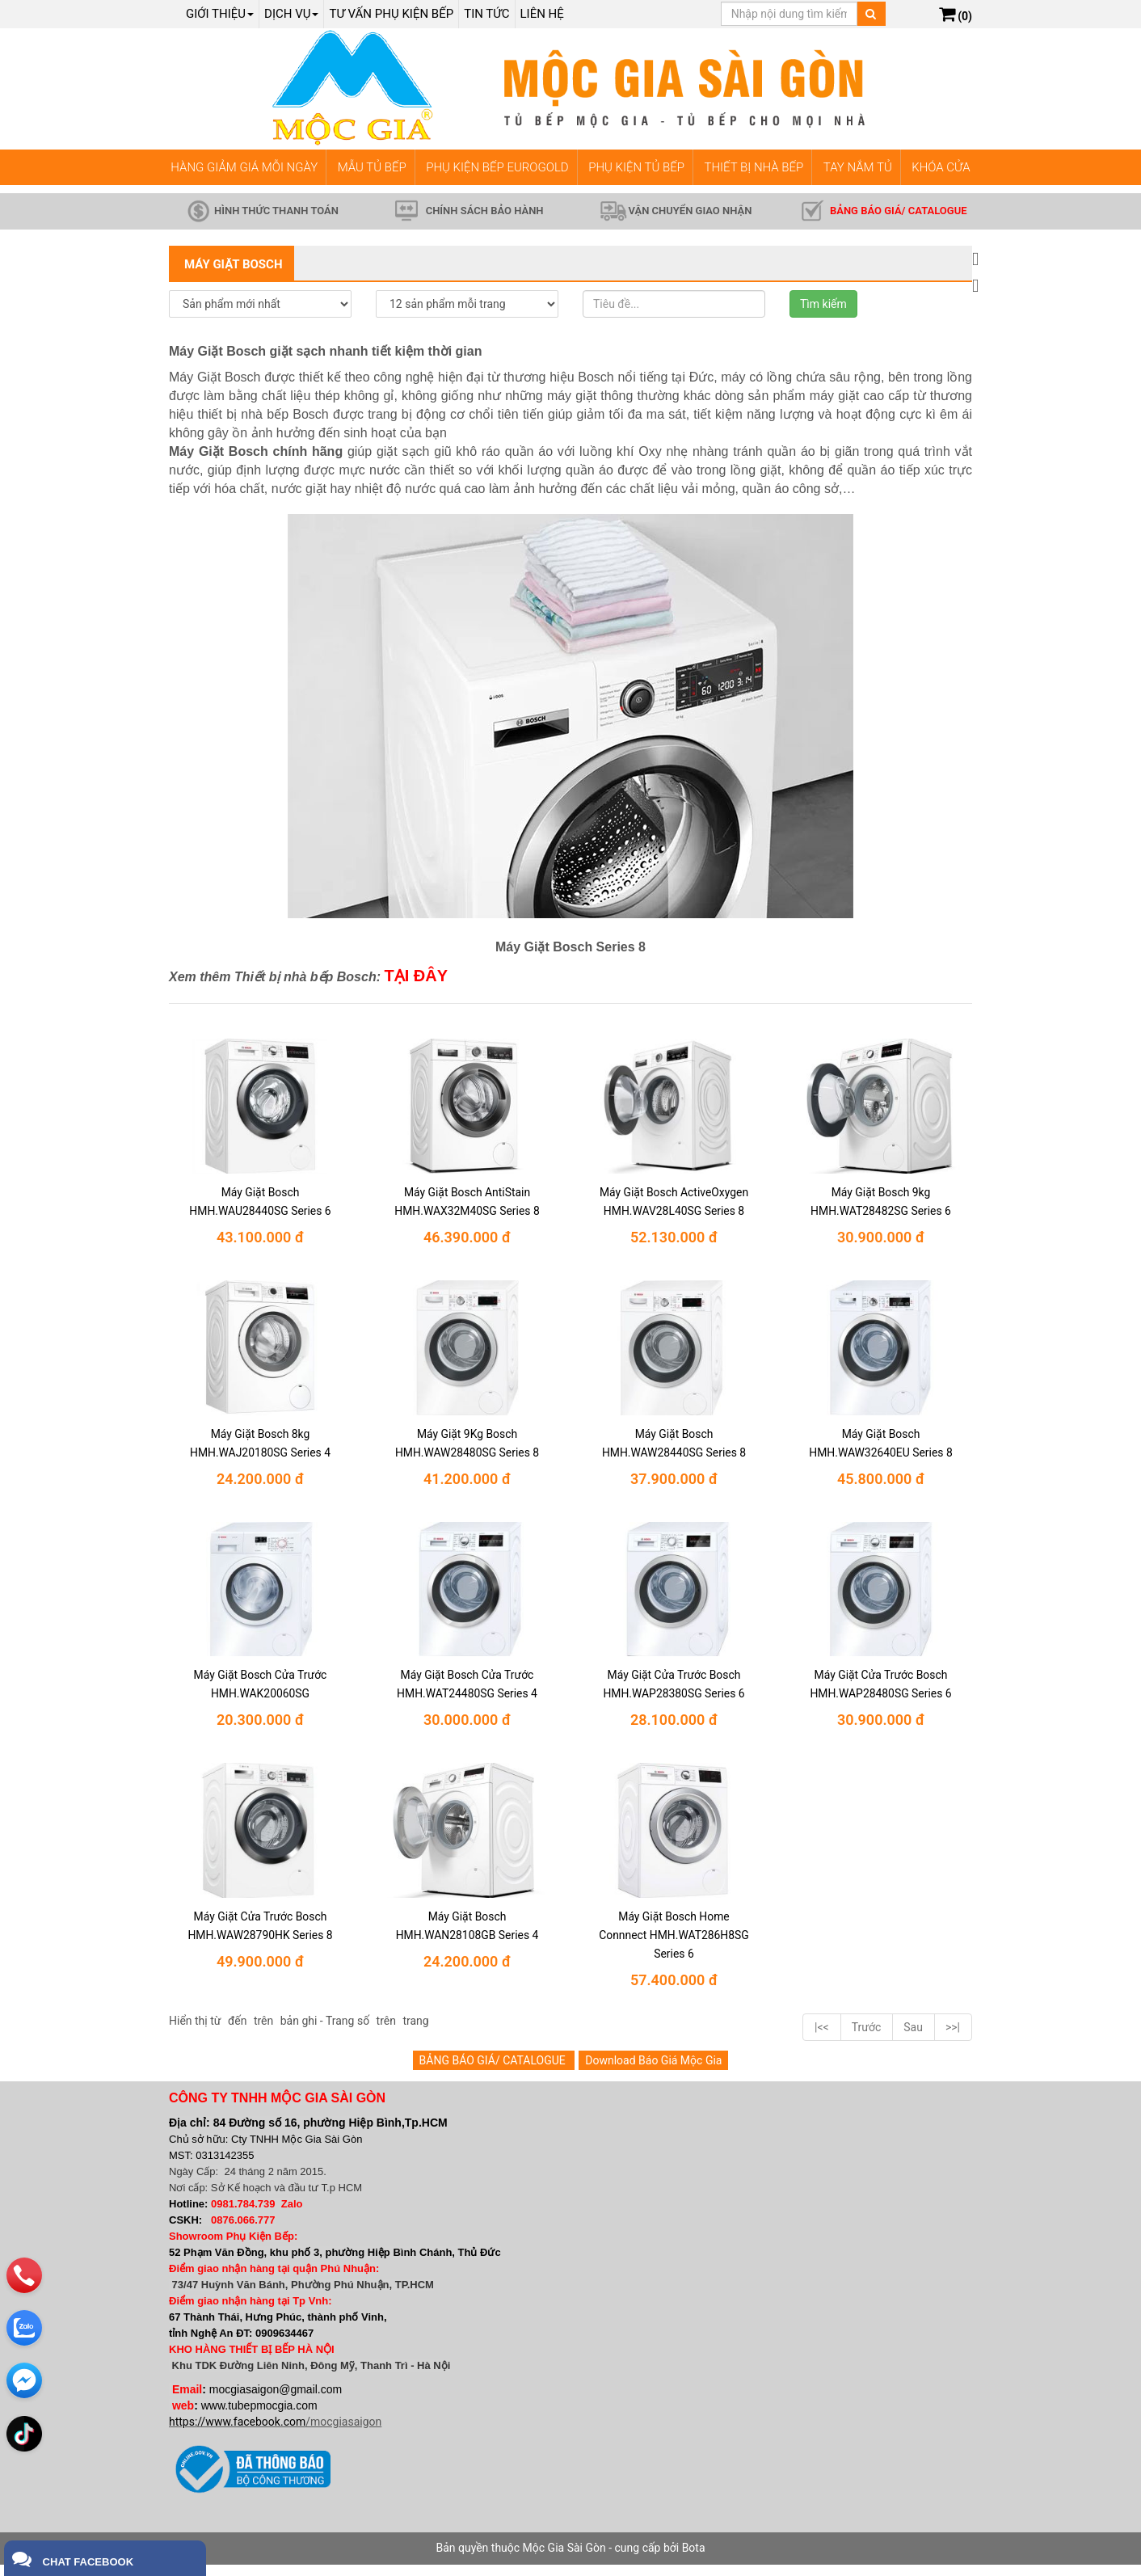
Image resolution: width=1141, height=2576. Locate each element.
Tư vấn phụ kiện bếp (391, 13)
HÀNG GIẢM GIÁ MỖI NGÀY (244, 167)
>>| (952, 2037)
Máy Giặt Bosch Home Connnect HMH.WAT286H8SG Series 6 (673, 1943)
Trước (867, 2037)
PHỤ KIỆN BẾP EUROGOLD (497, 167)
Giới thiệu (220, 13)
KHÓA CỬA (941, 167)
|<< (822, 2037)
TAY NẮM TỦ (857, 167)
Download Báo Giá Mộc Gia (653, 2070)
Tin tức (486, 13)
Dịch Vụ (291, 13)
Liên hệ (542, 13)
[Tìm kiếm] (871, 14)
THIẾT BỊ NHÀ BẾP (753, 167)
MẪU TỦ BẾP (372, 167)
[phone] (26, 2243)
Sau (913, 2037)
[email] (26, 2348)
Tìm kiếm (823, 303)
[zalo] (26, 2295)
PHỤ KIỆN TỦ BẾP (636, 167)
